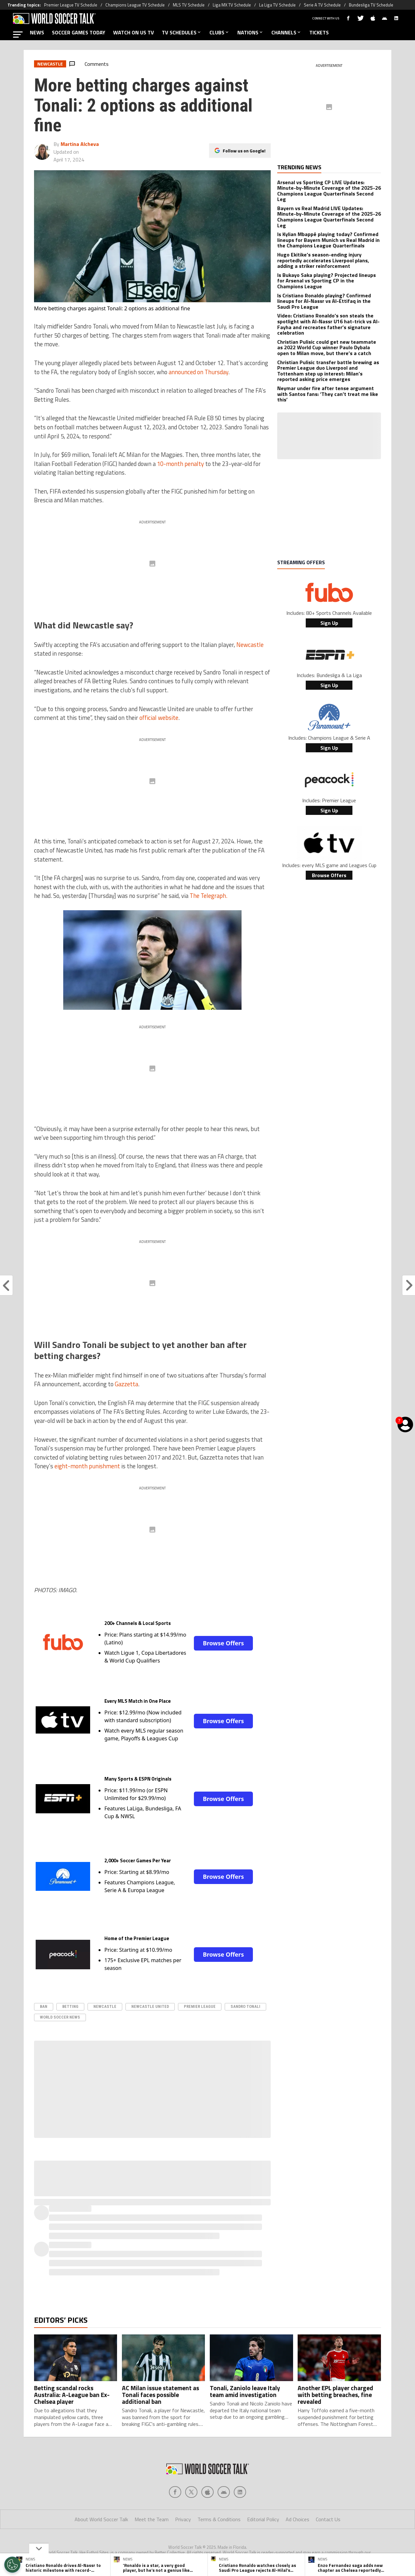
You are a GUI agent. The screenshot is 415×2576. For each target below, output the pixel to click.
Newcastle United (150, 2006)
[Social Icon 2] (207, 2492)
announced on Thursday (198, 371)
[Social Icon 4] (240, 2492)
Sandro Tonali (245, 2006)
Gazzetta (126, 1384)
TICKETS (319, 32)
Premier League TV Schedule (70, 5)
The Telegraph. (208, 895)
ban (43, 2006)
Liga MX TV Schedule (232, 5)
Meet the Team (152, 2519)
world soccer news (60, 2017)
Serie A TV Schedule (322, 5)
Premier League (200, 2006)
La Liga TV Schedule (277, 5)
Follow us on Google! (244, 149)
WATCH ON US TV (133, 32)
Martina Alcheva (80, 144)
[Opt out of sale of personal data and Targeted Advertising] (12, 2565)
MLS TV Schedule (189, 5)
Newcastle (250, 644)
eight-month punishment (87, 1466)
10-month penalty (180, 463)
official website (158, 717)
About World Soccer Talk (101, 2519)
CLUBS (219, 32)
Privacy (183, 2519)
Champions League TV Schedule (135, 5)
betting (70, 2006)
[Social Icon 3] (224, 2492)
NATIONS (250, 32)
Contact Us (328, 2519)
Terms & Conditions (219, 2519)
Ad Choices (297, 2519)
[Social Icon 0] (175, 2492)
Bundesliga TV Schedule (371, 5)
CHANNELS (286, 32)
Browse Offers (223, 1643)
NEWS (37, 32)
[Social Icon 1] (191, 2492)
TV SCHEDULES (182, 32)
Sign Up (329, 623)
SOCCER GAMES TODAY (78, 32)
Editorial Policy (263, 2519)
